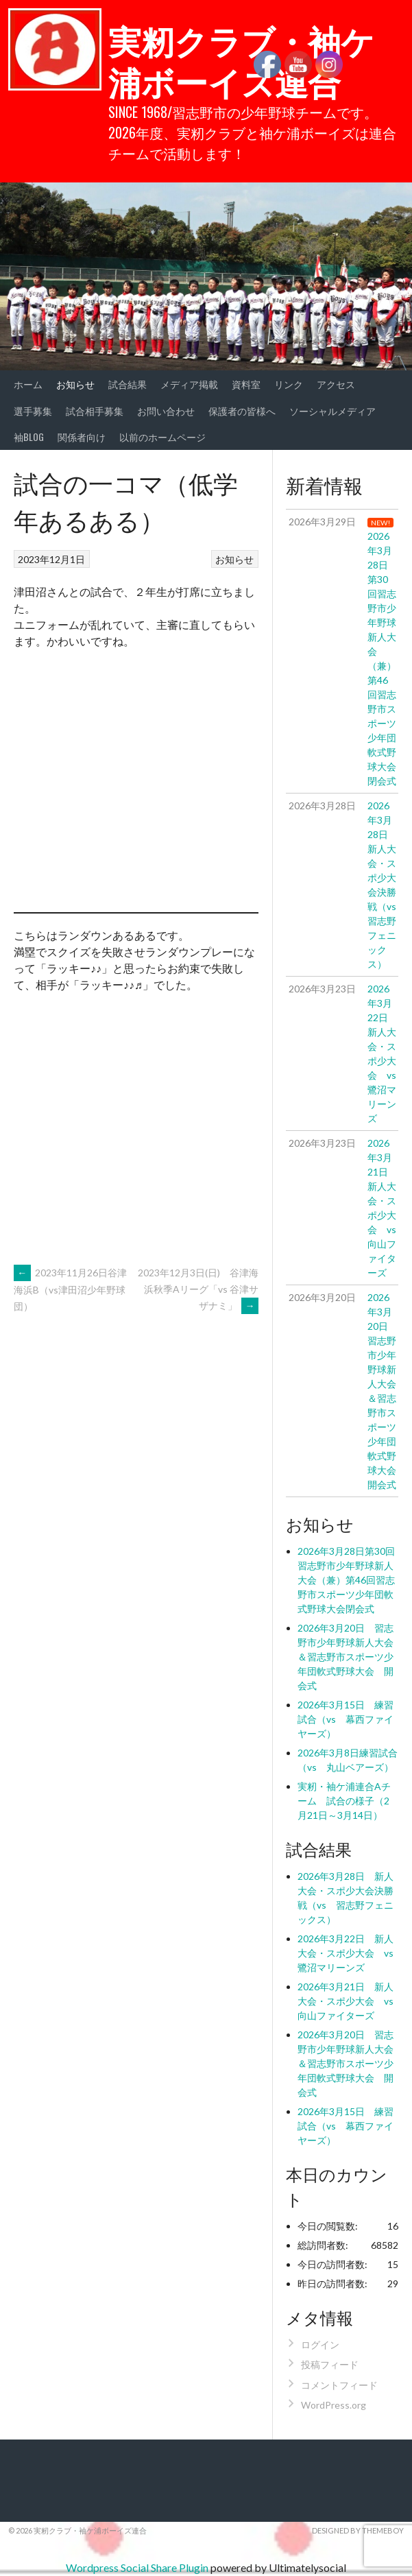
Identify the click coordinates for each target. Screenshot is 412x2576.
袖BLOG (29, 436)
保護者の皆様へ (242, 410)
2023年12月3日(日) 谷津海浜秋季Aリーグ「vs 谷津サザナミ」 (198, 1289)
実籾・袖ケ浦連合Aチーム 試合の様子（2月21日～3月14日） (344, 1800)
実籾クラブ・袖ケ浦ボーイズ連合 (241, 60)
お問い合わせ (166, 410)
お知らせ (75, 384)
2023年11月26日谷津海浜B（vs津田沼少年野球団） (70, 1289)
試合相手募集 (94, 410)
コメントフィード (339, 2385)
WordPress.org (333, 2405)
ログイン (320, 2344)
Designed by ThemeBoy (358, 2530)
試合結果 (127, 384)
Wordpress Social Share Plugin (138, 2567)
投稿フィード (330, 2364)
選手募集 (33, 410)
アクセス (336, 384)
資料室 (246, 384)
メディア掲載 (189, 384)
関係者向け (82, 436)
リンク (288, 384)
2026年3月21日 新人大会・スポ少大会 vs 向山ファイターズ (350, 2001)
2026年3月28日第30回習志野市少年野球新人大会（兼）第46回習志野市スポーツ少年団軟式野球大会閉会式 (346, 1579)
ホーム (28, 384)
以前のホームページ (162, 436)
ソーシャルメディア (332, 410)
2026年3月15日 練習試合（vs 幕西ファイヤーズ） (345, 1719)
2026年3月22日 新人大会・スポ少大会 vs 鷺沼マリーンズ (350, 1953)
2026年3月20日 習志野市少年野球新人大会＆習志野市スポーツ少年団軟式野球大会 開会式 (345, 1656)
